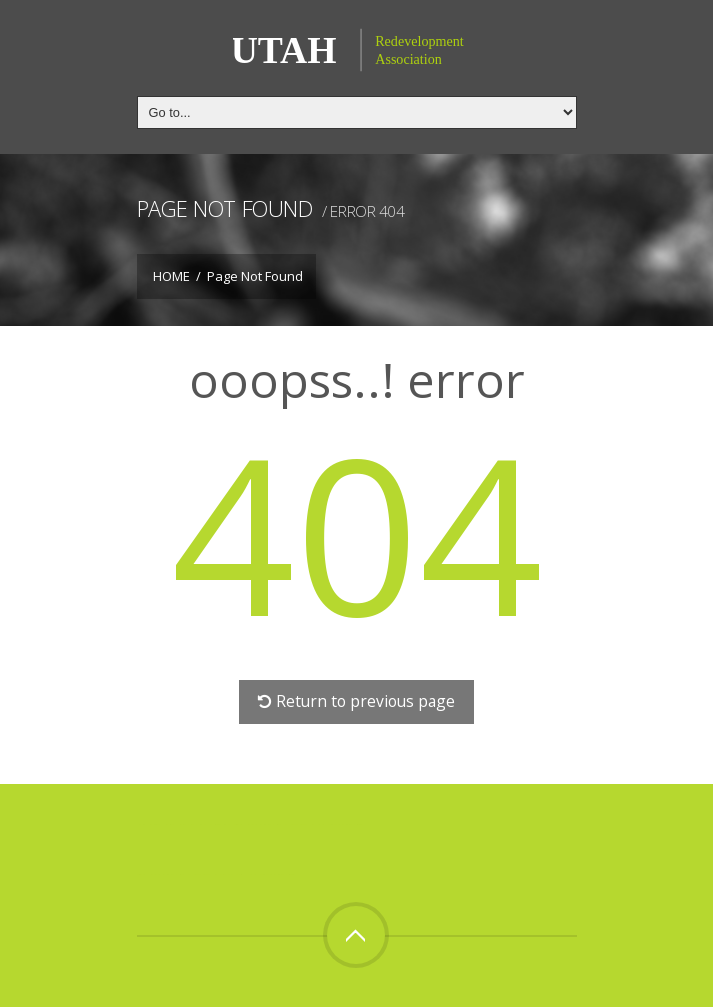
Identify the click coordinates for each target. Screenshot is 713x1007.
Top (356, 935)
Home (171, 276)
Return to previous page (356, 701)
